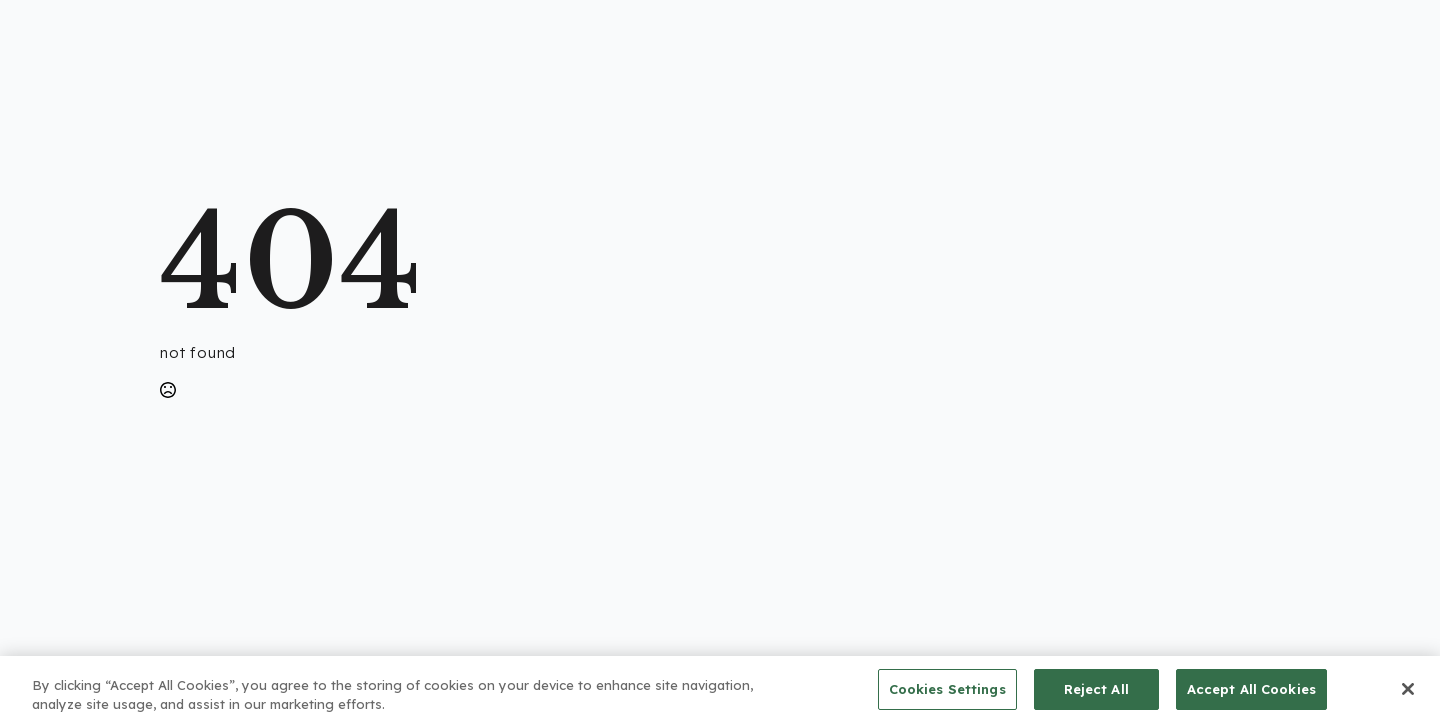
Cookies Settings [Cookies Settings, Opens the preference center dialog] (947, 693)
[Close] (1408, 693)
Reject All (1096, 693)
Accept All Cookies (1251, 693)
